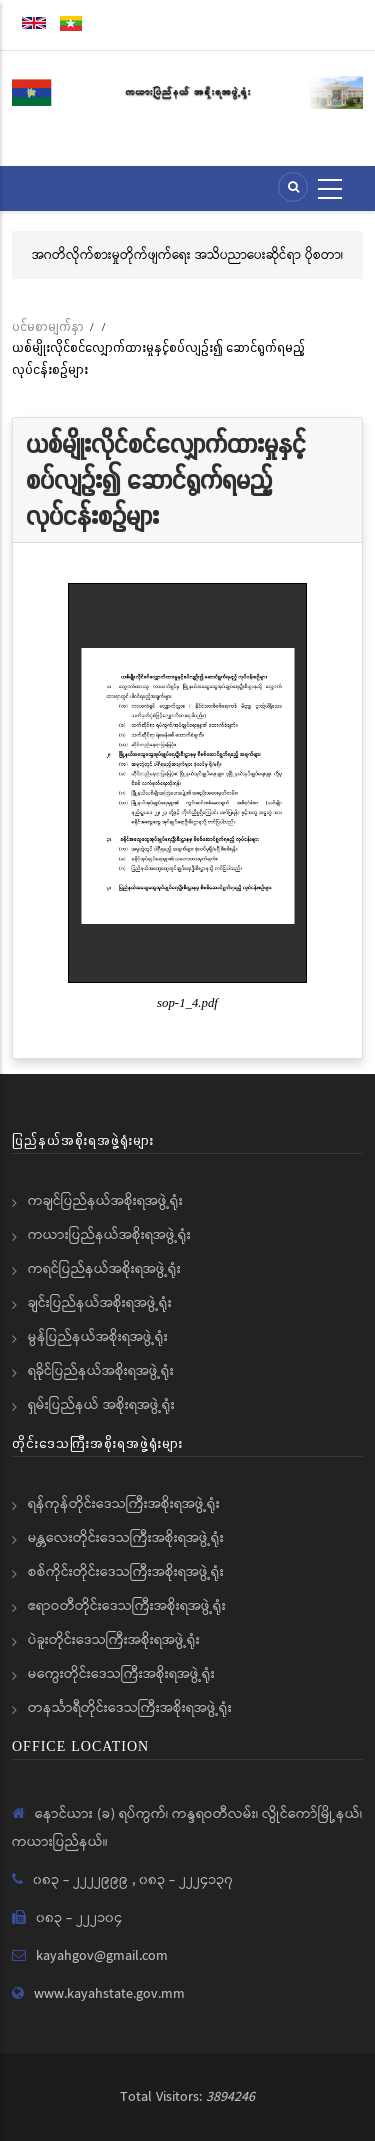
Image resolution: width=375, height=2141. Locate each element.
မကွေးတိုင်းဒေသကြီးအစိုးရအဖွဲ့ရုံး (121, 1674)
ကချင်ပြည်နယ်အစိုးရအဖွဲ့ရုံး (105, 1201)
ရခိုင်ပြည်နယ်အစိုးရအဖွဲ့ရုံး (101, 1371)
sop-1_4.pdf (187, 1003)
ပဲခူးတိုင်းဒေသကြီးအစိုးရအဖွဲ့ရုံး (114, 1640)
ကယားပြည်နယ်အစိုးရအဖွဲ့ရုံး (109, 1235)
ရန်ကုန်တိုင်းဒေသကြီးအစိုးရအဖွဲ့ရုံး (124, 1504)
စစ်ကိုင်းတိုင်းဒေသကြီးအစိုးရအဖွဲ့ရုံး (126, 1572)
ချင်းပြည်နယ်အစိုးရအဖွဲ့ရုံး (100, 1303)
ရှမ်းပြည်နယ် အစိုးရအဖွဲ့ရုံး (101, 1405)
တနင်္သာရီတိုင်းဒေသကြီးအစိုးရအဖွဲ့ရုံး (130, 1708)
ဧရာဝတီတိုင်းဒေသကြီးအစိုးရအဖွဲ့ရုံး (127, 1606)
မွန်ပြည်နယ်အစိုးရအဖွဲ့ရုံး (98, 1337)
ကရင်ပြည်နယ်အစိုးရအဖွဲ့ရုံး (104, 1269)
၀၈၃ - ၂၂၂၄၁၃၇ (186, 1880)
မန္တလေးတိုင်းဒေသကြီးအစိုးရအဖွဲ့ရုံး (126, 1538)
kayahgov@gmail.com (102, 1956)
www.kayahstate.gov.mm (109, 1994)
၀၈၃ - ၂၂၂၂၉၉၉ (82, 1880)
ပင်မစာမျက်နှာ (48, 326)
